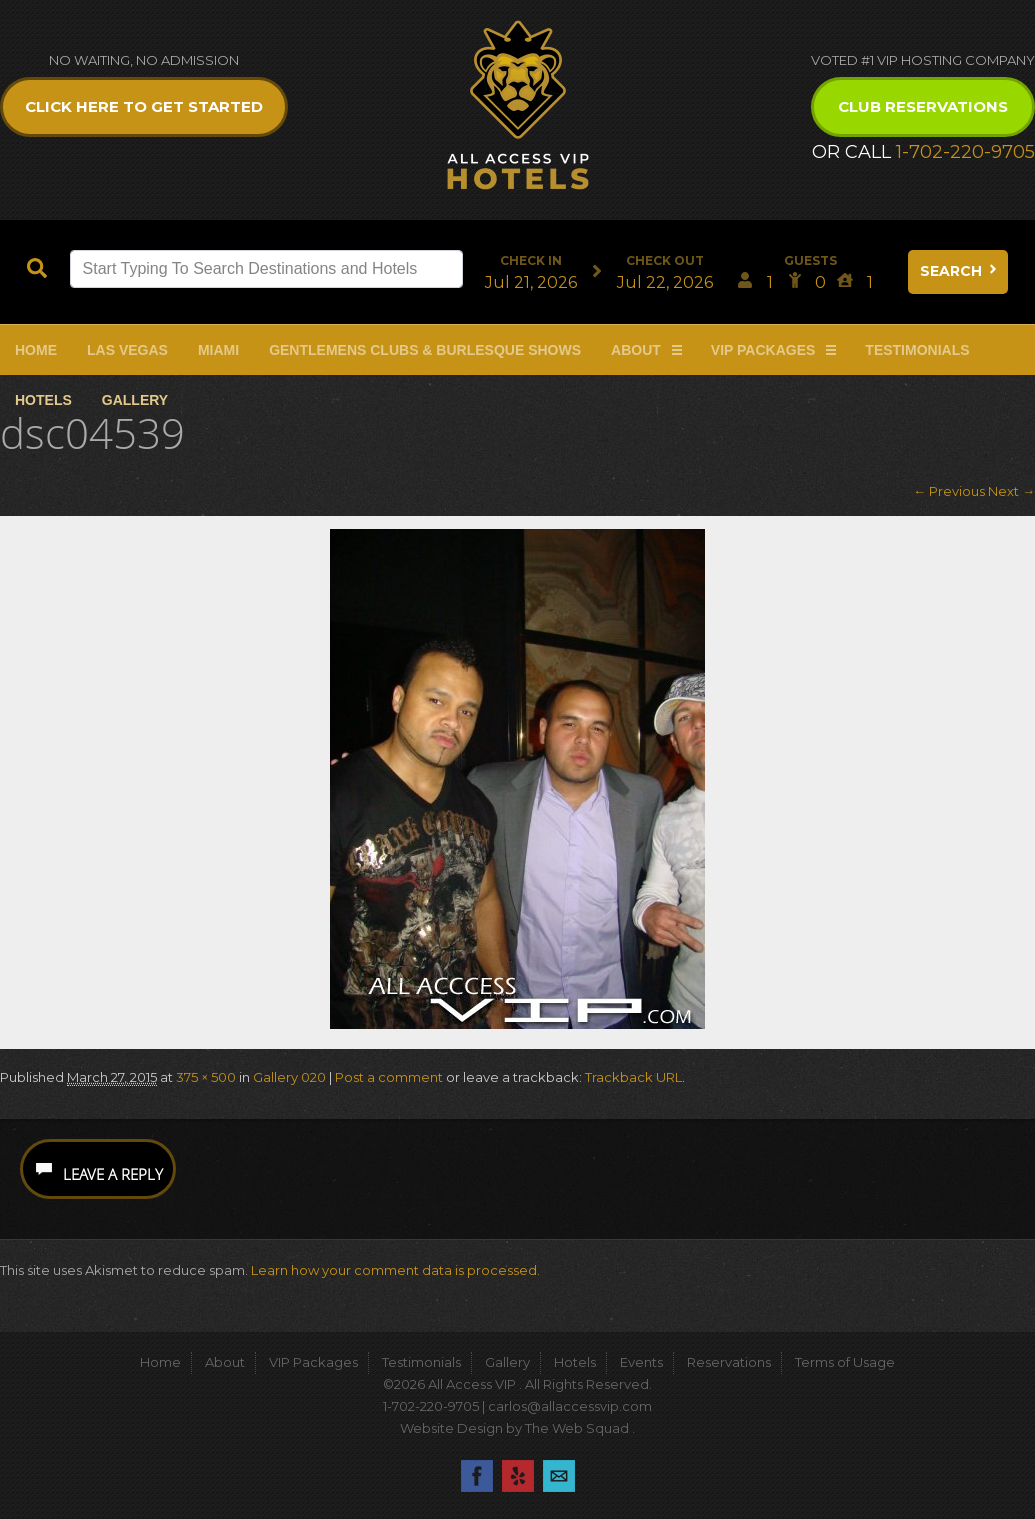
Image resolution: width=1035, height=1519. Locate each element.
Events (641, 1362)
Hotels (43, 400)
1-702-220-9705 (965, 152)
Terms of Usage (845, 1362)
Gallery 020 (289, 1077)
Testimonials (917, 350)
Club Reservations (923, 106)
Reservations (729, 1362)
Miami (218, 350)
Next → (1011, 491)
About (636, 350)
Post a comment (389, 1077)
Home (36, 350)
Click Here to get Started (144, 106)
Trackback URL (633, 1077)
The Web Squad (578, 1428)
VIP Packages (763, 350)
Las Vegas (127, 350)
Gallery (135, 400)
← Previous (949, 491)
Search (960, 271)
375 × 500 (206, 1077)
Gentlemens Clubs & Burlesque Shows (425, 350)
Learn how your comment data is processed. (395, 1270)
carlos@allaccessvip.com (570, 1406)
